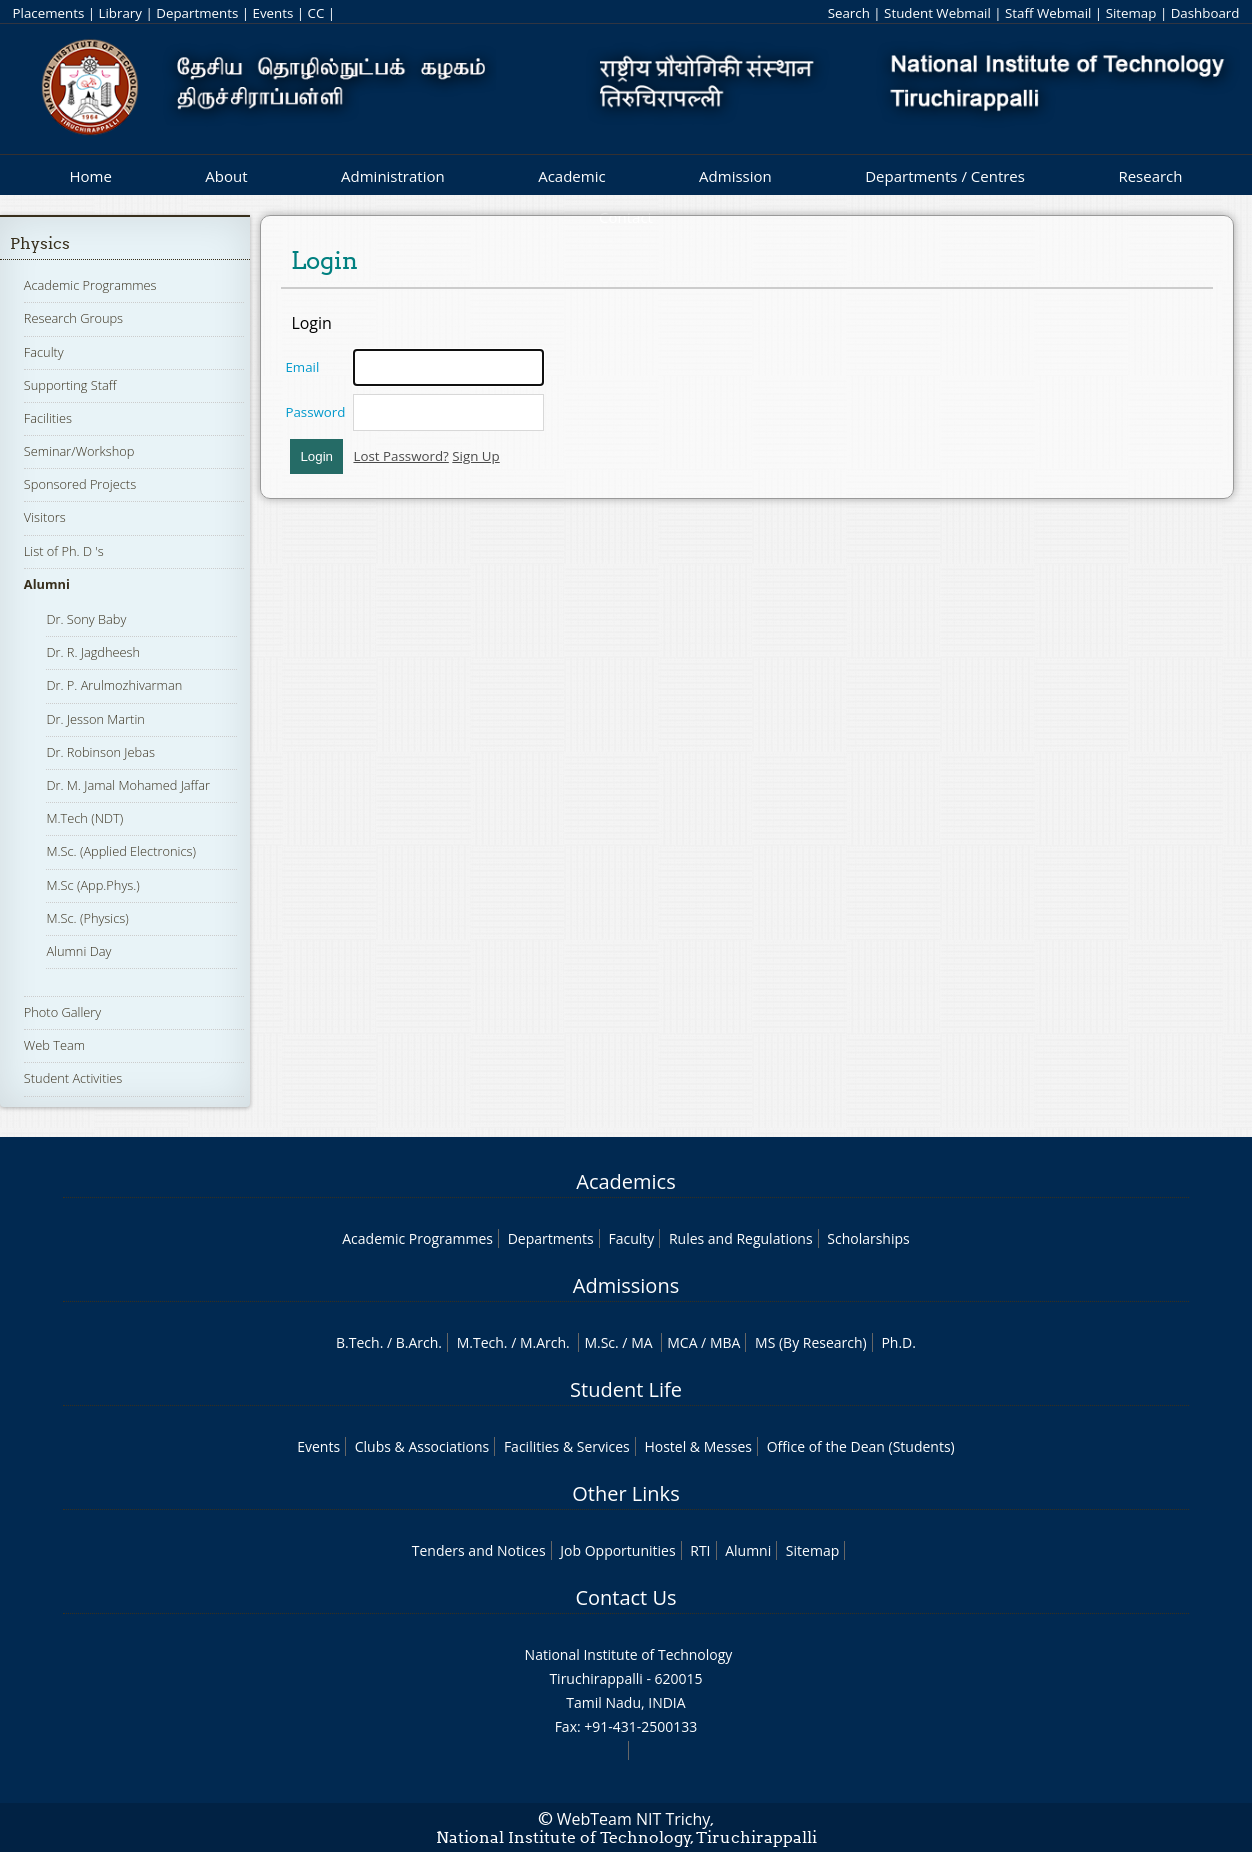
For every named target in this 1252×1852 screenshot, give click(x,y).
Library (120, 13)
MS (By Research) (811, 1342)
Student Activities (73, 1078)
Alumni (47, 584)
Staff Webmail (1048, 13)
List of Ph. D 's (64, 551)
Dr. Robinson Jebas (100, 752)
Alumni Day (78, 951)
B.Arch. (419, 1342)
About (226, 176)
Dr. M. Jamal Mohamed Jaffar (128, 785)
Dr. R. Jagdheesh (93, 652)
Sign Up (475, 456)
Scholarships (868, 1238)
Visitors (45, 517)
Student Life (626, 1389)
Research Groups (73, 318)
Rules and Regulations (741, 1238)
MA (641, 1342)
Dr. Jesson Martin (95, 719)
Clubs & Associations (422, 1446)
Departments (197, 13)
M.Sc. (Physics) (87, 918)
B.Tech (358, 1342)
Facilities (48, 418)
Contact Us (625, 1597)
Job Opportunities (617, 1550)
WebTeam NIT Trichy (634, 1819)
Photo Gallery (62, 1012)
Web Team (54, 1045)
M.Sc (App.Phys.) (92, 885)
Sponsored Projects (80, 484)
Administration (393, 176)
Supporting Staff (70, 385)
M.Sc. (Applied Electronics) (121, 851)
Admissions (626, 1285)
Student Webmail (937, 13)
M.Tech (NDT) (84, 818)
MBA (725, 1342)
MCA (682, 1342)
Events (273, 13)
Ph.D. (898, 1342)
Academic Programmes (90, 285)
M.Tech (480, 1342)
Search (849, 13)
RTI (700, 1550)
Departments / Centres (945, 176)
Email (302, 367)
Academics (625, 1181)
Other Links (625, 1493)
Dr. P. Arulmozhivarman (114, 685)
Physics (40, 243)
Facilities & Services (567, 1446)
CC (316, 13)
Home (90, 176)
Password (315, 412)
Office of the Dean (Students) (861, 1446)
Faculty (44, 352)
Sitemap (1131, 13)
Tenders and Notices (479, 1550)
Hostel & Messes (698, 1446)
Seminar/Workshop (79, 451)
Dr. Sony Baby (86, 619)
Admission (735, 176)
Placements (49, 13)
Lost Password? (400, 456)
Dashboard (1205, 13)
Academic (571, 176)
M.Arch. (545, 1342)
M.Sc (599, 1342)
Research (1150, 176)
